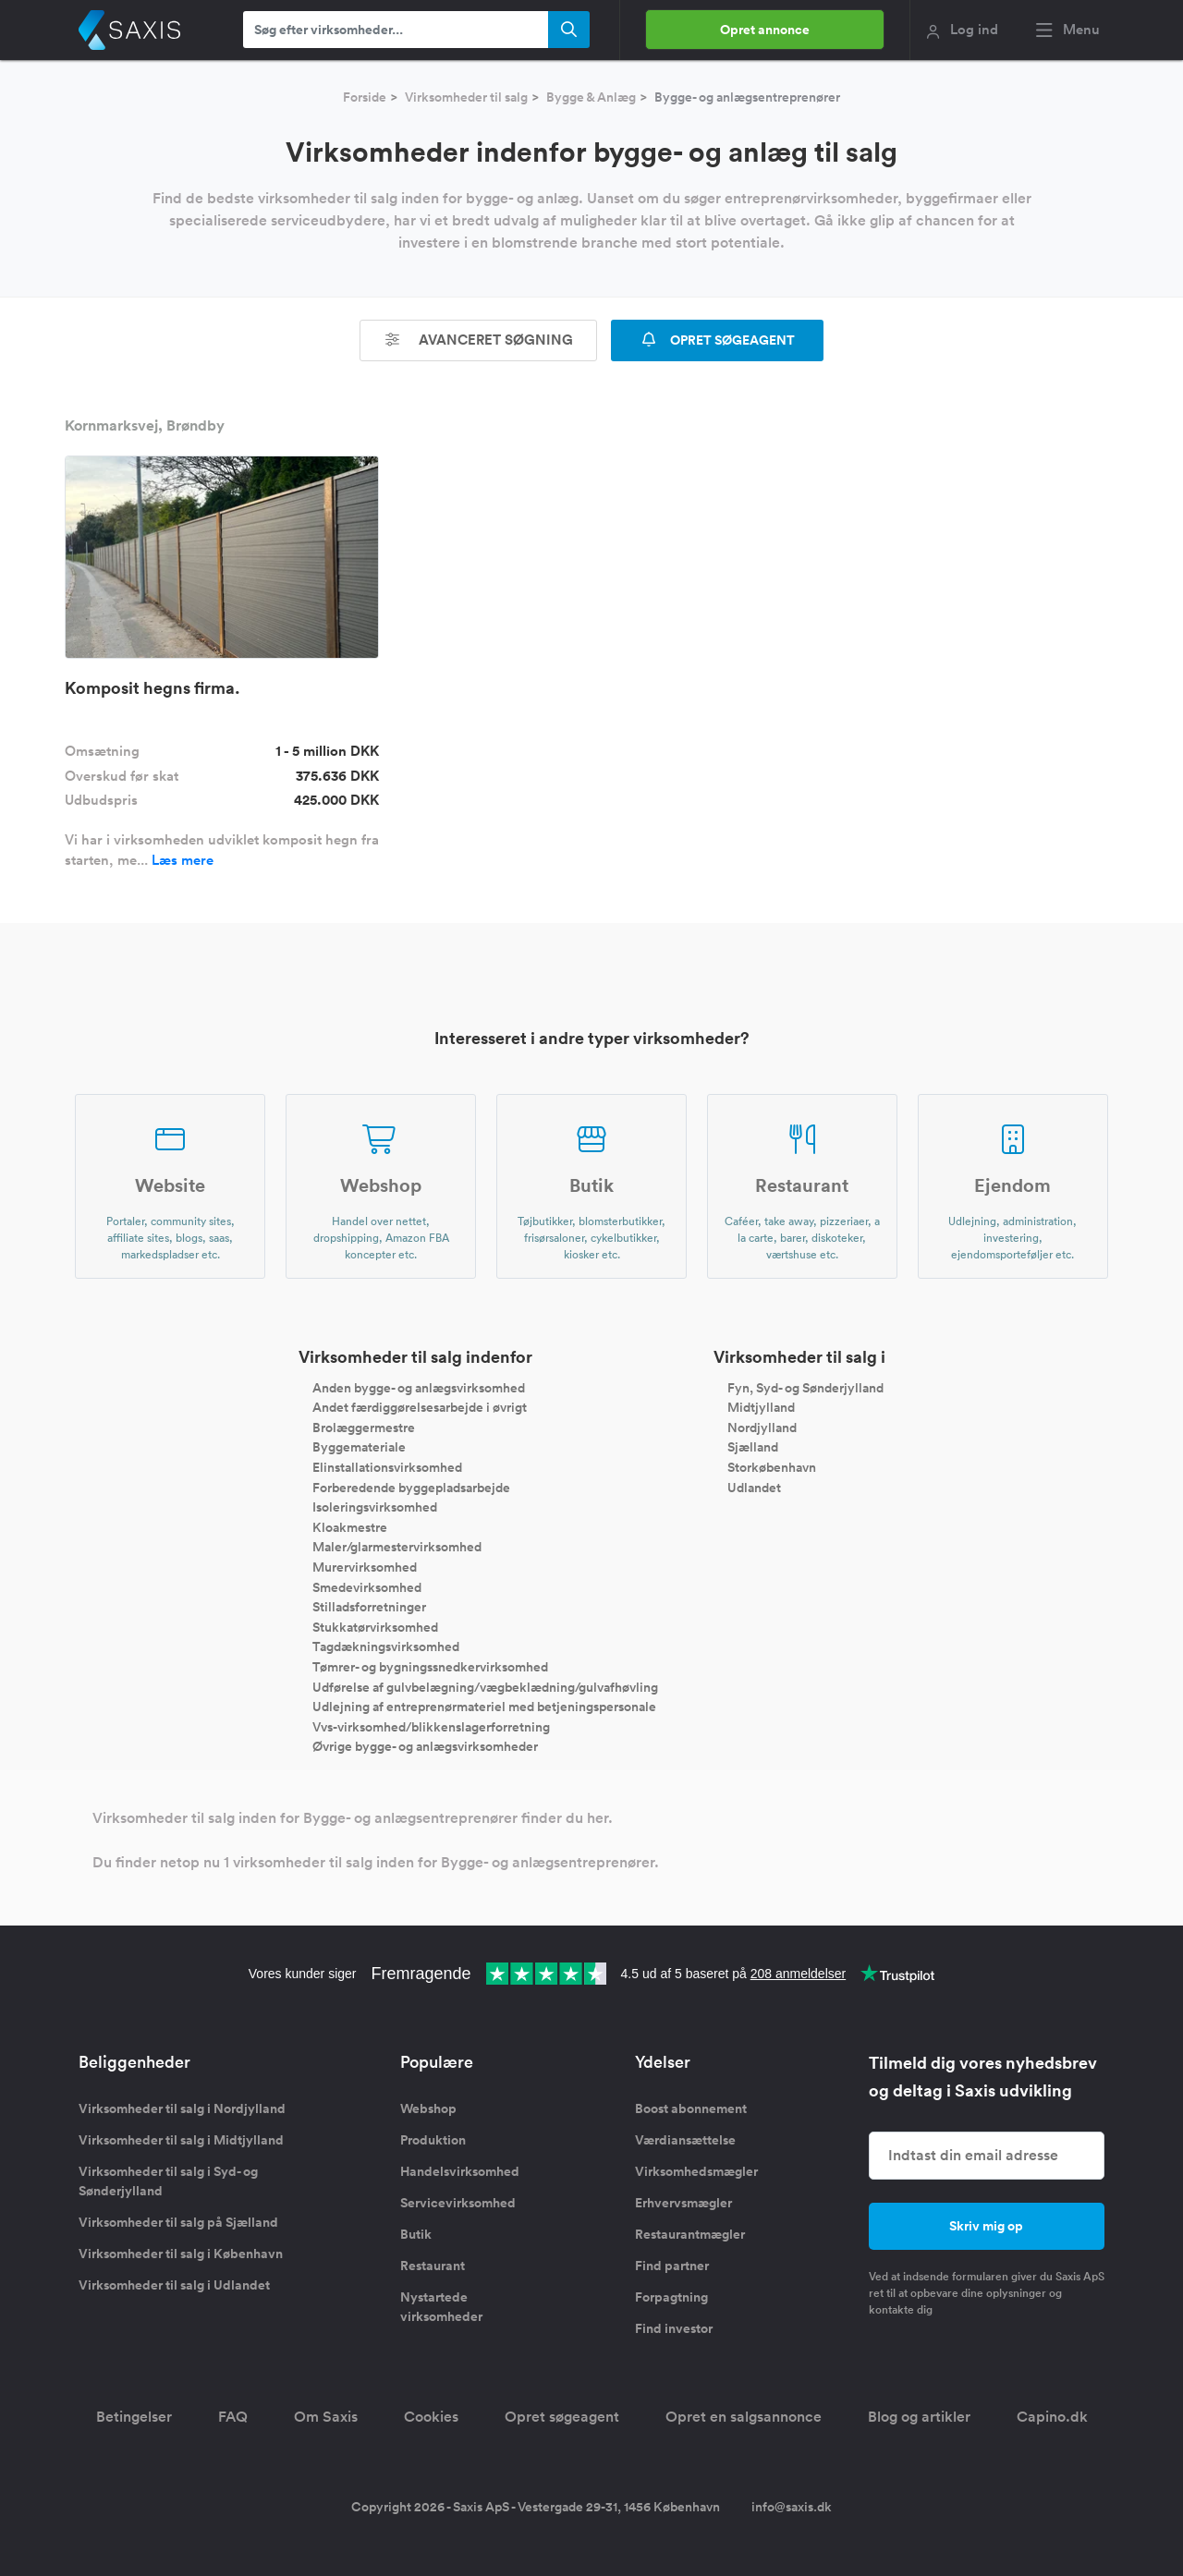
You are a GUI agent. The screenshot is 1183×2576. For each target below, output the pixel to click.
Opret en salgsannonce (743, 2416)
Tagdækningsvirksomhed (385, 1646)
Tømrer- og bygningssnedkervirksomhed (430, 1667)
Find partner (672, 2265)
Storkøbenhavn (771, 1467)
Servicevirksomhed (458, 2202)
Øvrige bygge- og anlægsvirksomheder (425, 1746)
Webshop (428, 2108)
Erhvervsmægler (683, 2202)
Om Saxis (326, 2416)
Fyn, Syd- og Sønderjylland (805, 1387)
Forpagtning (671, 2297)
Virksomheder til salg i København (181, 2253)
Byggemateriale (359, 1447)
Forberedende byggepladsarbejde (411, 1486)
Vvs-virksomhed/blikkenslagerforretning (431, 1726)
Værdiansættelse (685, 2140)
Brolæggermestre (363, 1426)
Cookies (431, 2416)
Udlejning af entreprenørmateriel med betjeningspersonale (484, 1706)
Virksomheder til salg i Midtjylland (181, 2140)
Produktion (433, 2140)
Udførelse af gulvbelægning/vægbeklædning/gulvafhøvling (485, 1686)
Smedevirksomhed (366, 1586)
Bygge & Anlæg (591, 97)
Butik (416, 2234)
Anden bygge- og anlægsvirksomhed (418, 1387)
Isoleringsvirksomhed (374, 1507)
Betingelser (134, 2416)
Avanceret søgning (479, 339)
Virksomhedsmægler (696, 2171)
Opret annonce (765, 29)
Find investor (674, 2328)
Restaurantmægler (690, 2234)
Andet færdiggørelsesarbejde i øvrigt (419, 1407)
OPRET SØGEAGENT (717, 340)
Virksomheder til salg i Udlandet (174, 2285)
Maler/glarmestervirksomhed (397, 1546)
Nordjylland (762, 1426)
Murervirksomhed (364, 1567)
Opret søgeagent (562, 2416)
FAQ (233, 2416)
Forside (364, 97)
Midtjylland (761, 1407)
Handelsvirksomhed (459, 2171)
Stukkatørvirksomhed (375, 1626)
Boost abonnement (691, 2108)
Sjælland (752, 1447)
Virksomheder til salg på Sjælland (178, 2222)
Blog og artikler (919, 2416)
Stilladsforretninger (369, 1607)
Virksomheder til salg (466, 97)
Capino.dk (1052, 2416)
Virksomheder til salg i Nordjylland (182, 2108)
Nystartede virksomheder (441, 2307)
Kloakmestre (349, 1526)
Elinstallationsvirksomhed (387, 1467)
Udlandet (754, 1486)
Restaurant (432, 2265)
